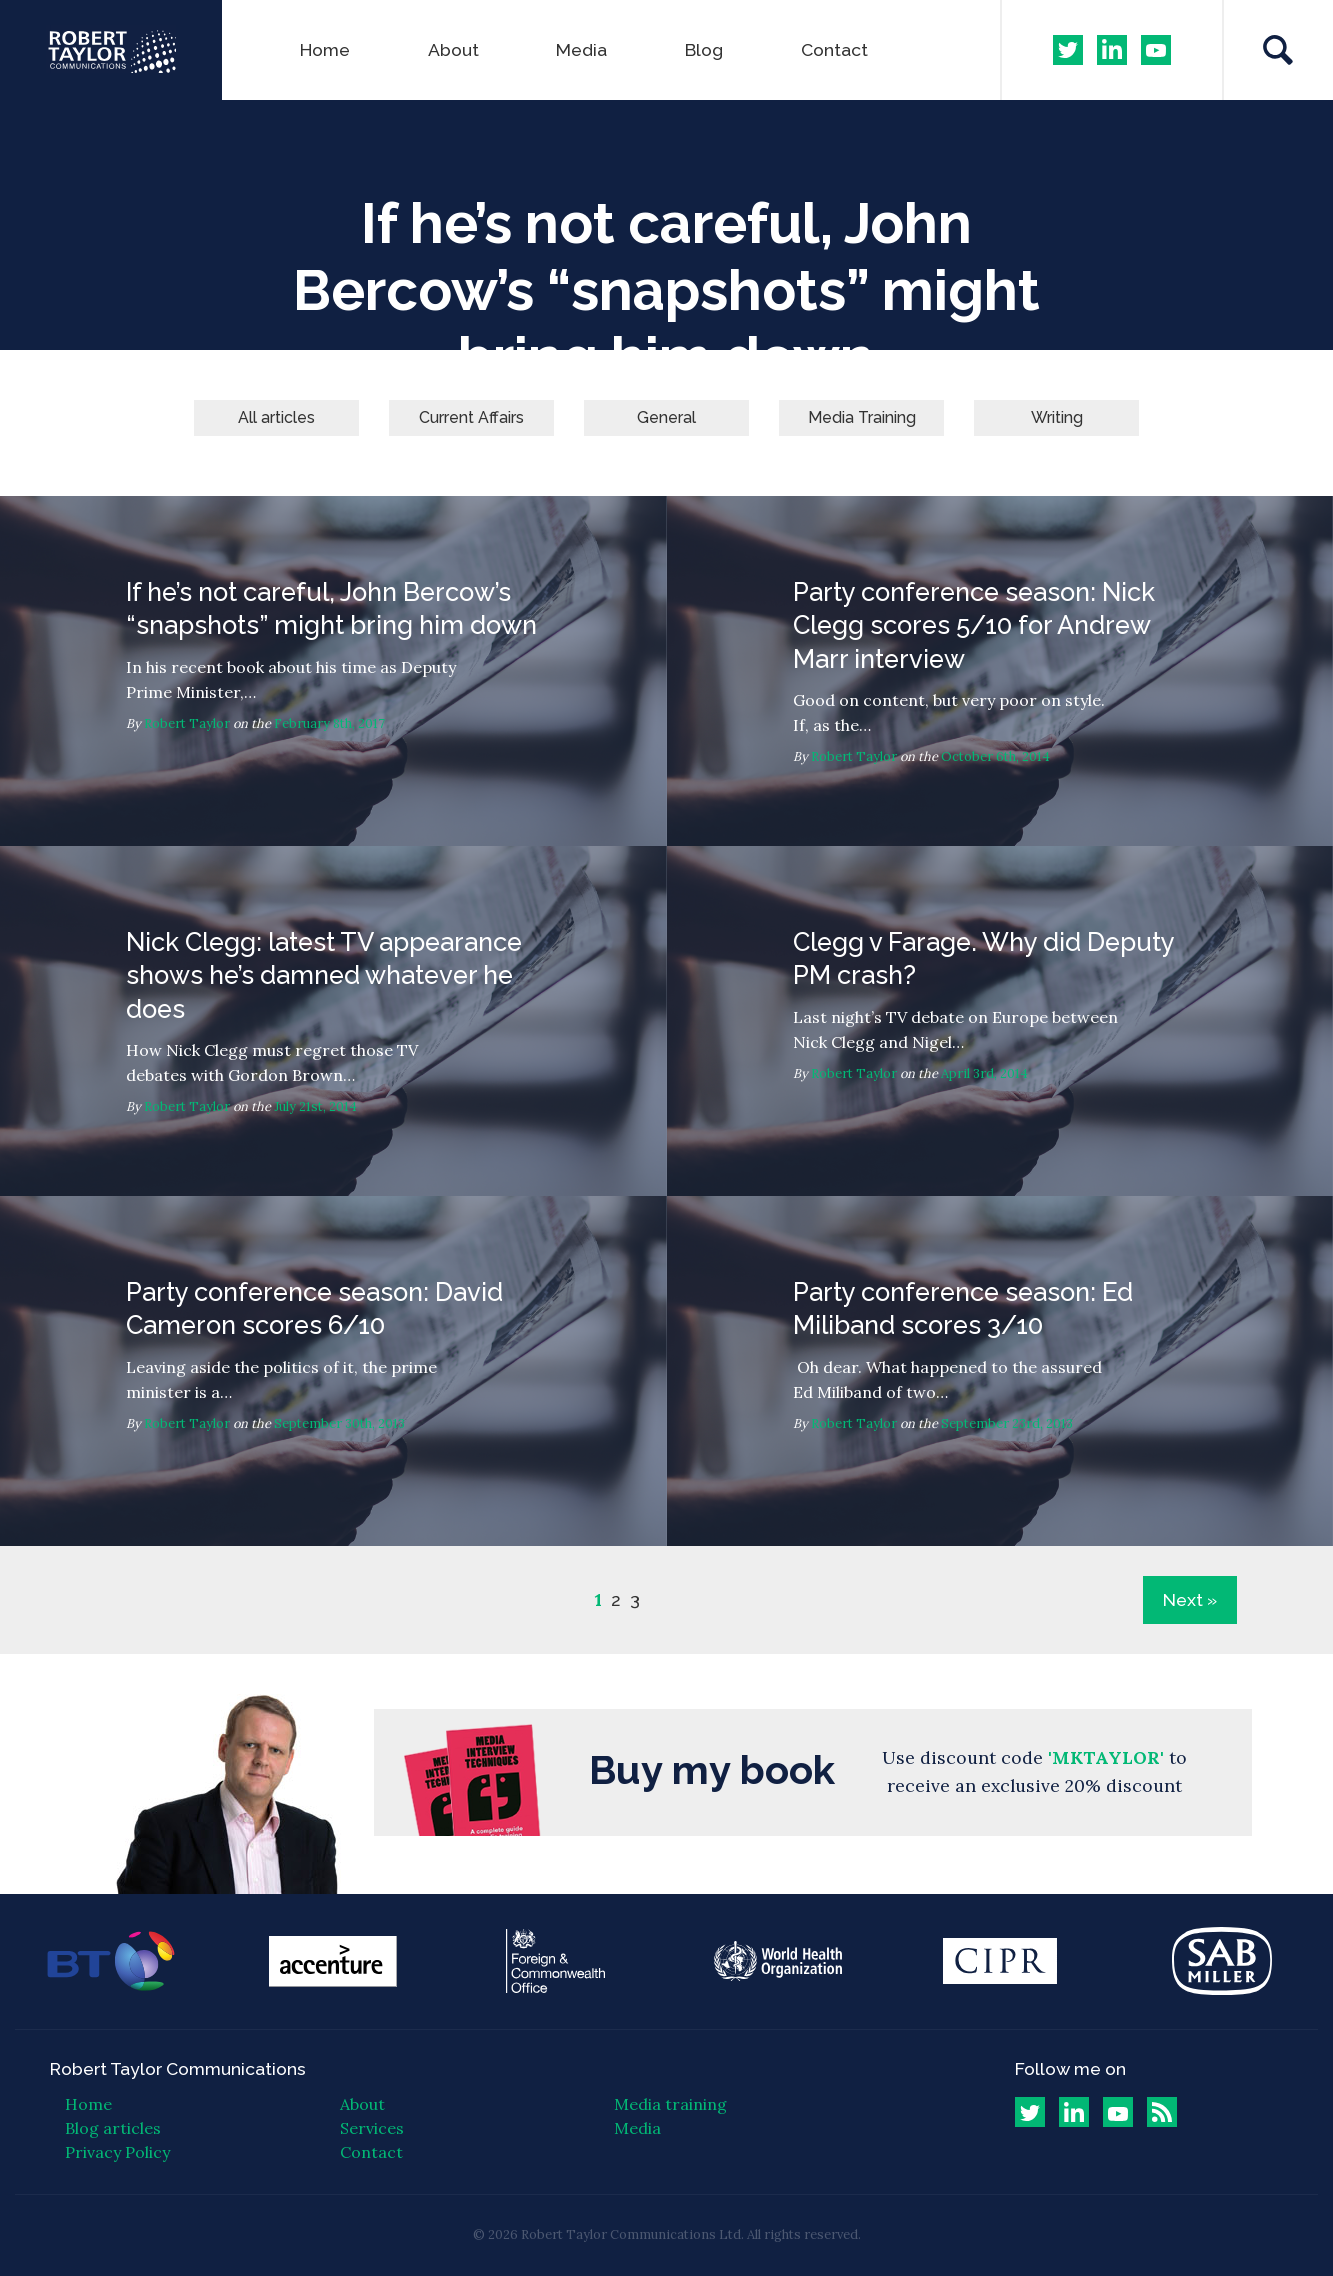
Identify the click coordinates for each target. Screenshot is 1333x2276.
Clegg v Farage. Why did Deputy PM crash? (1000, 1021)
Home (325, 49)
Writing (1057, 417)
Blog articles (113, 2128)
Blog (704, 49)
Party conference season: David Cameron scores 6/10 (333, 1371)
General (666, 417)
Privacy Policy (117, 2152)
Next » (1190, 1599)
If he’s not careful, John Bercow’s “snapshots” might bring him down (333, 671)
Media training (670, 2104)
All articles (276, 417)
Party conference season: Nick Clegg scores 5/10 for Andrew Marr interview (1000, 671)
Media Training (862, 417)
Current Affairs (471, 417)
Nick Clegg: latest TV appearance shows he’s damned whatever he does (333, 1021)
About (453, 49)
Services (372, 2128)
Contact (834, 49)
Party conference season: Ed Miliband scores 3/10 (1000, 1371)
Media (581, 49)
